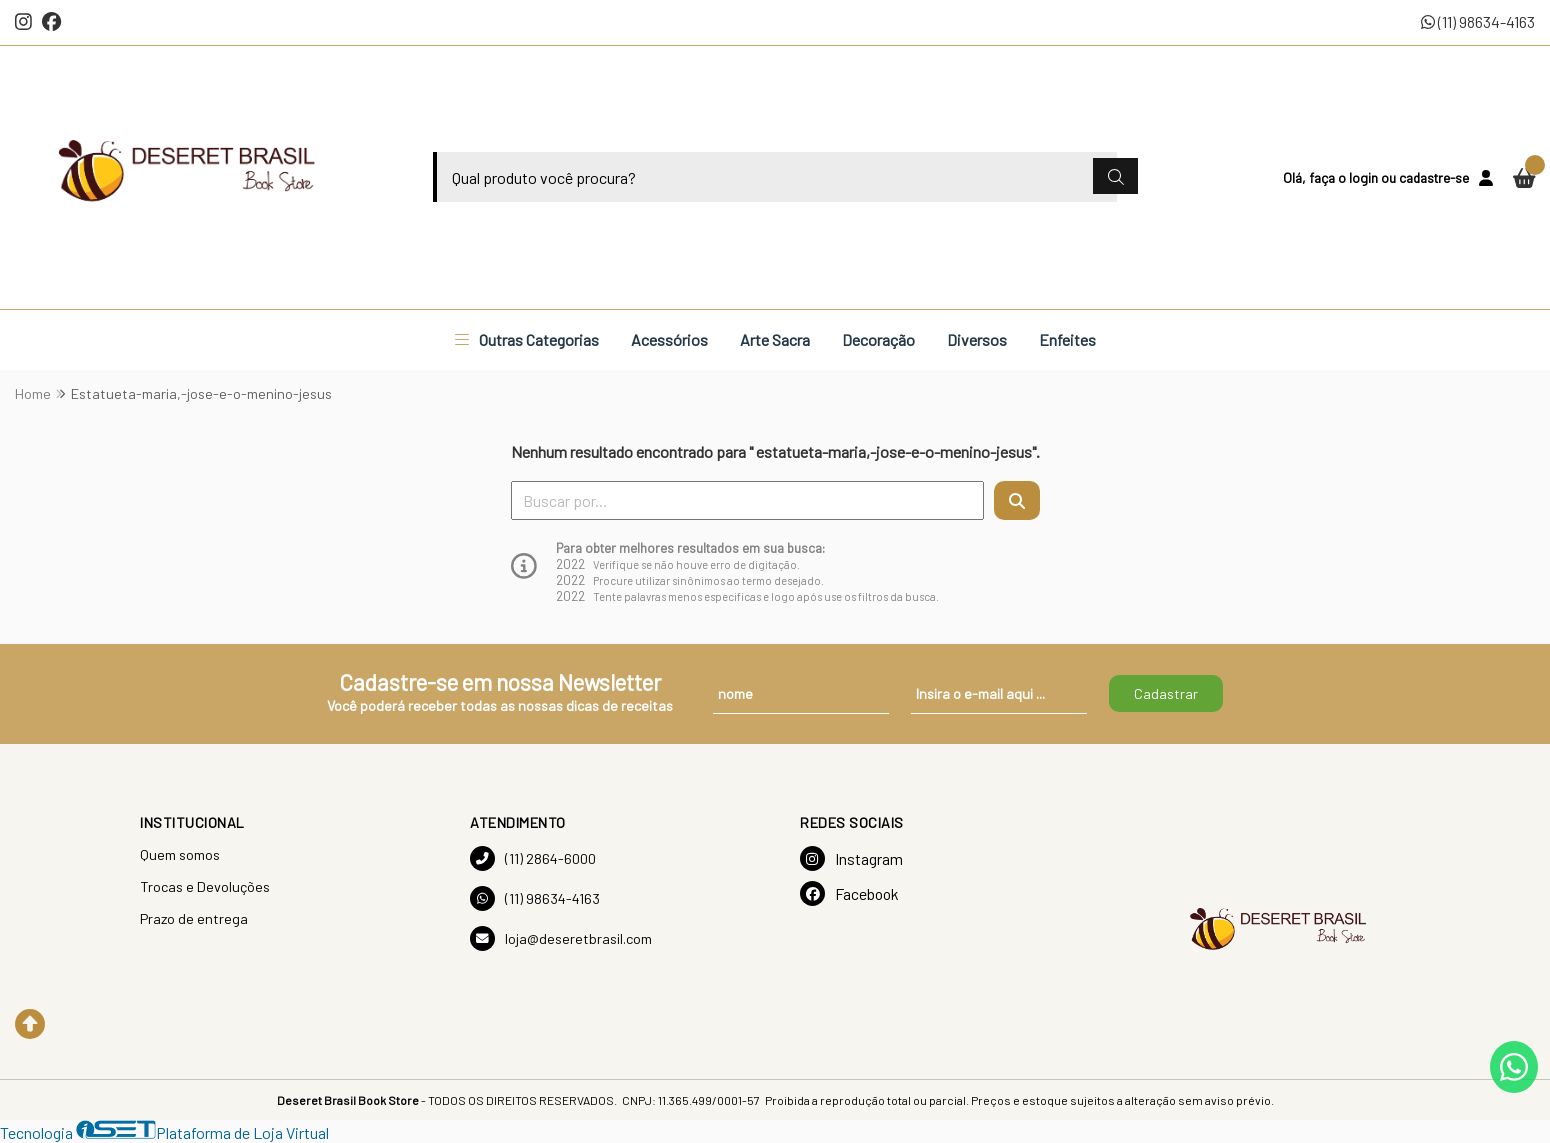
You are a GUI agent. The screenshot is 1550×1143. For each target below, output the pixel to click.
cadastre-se (1434, 177)
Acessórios (669, 339)
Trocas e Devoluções (205, 886)
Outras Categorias (527, 339)
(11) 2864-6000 (533, 858)
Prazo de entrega (194, 918)
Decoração (878, 339)
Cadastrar (1166, 693)
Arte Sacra (775, 339)
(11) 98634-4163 (1478, 21)
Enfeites (1067, 339)
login (1365, 177)
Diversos (977, 339)
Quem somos (180, 854)
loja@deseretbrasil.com (561, 938)
